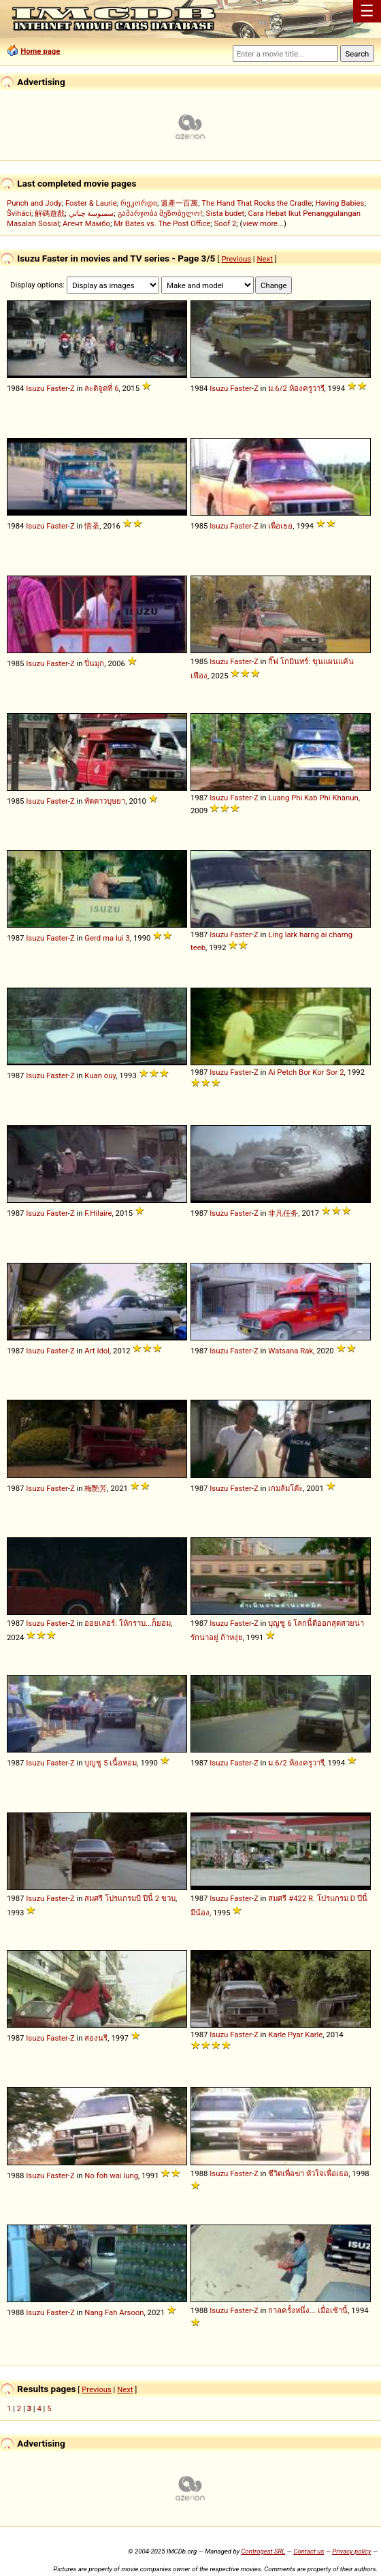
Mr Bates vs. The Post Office (162, 223)
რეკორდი (138, 203)
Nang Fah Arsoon (114, 2312)
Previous (236, 259)
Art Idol (97, 1350)
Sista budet (224, 213)
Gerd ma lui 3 (107, 938)
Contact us (308, 2551)
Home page (40, 51)
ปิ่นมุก (94, 663)
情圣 (91, 526)
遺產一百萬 (179, 203)
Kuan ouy (100, 1075)
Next (264, 259)
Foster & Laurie (91, 203)
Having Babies (339, 203)
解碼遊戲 (50, 213)
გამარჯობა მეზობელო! (160, 213)
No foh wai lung (111, 2175)
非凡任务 (283, 1213)
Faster (57, 388)
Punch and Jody (34, 203)
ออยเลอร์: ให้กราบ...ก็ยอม (127, 1623)
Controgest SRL (263, 2551)
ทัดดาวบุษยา (104, 801)
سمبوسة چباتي (91, 213)
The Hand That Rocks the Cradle (256, 203)
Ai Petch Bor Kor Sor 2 (306, 1072)
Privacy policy (351, 2551)
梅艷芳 (95, 1488)
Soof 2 (225, 223)
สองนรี (95, 2038)
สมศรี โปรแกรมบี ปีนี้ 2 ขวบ (130, 1898)
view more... (263, 223)
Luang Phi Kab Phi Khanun (313, 797)
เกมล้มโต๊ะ (285, 1488)
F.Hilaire (98, 1213)
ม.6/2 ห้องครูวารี (296, 388)
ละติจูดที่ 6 (101, 388)
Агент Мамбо (86, 223)
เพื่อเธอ (280, 526)
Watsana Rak (290, 1350)
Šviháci (19, 213)
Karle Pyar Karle (295, 2034)
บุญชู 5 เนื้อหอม (110, 1763)
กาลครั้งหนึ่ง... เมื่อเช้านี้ (308, 2310)
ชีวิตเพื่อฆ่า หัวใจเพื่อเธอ (308, 2173)
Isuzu (35, 388)
